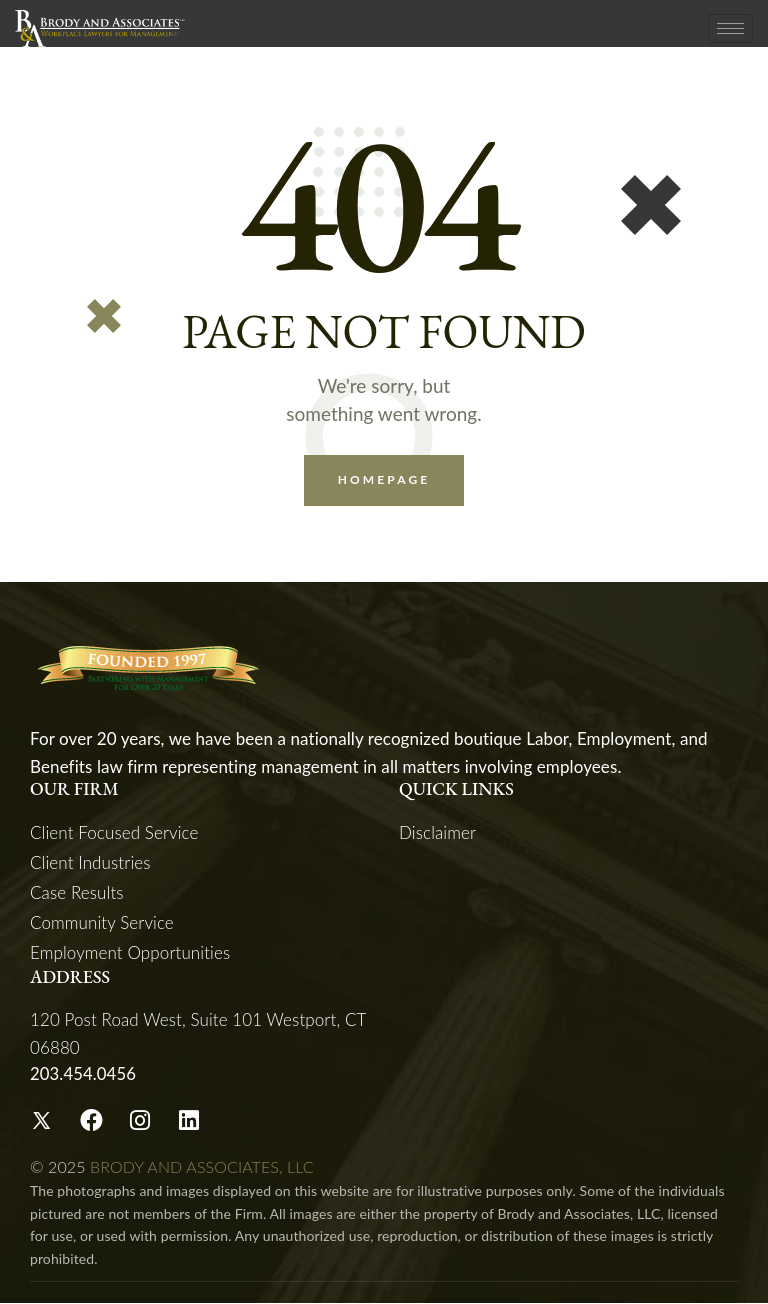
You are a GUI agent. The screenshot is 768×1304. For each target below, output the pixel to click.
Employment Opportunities (130, 953)
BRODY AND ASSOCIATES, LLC (202, 1167)
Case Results (77, 893)
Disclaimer (437, 833)
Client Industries (90, 863)
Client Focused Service (114, 833)
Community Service (102, 923)
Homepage (384, 480)
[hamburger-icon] (730, 28)
